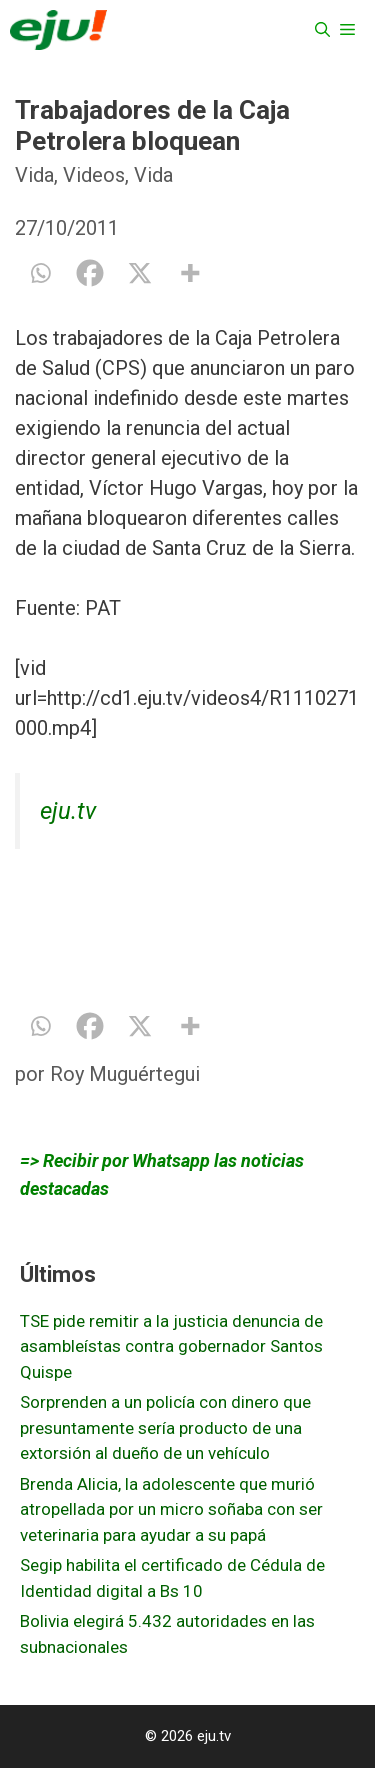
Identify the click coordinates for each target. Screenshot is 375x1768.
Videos (94, 175)
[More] (190, 273)
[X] (140, 273)
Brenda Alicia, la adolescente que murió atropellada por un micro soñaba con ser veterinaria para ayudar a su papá (171, 1509)
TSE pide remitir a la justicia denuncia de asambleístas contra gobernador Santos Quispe (171, 1346)
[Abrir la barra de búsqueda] (322, 30)
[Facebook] (90, 273)
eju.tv (68, 811)
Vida (34, 175)
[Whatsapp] (40, 273)
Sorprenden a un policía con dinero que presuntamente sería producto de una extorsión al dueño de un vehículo (165, 1427)
